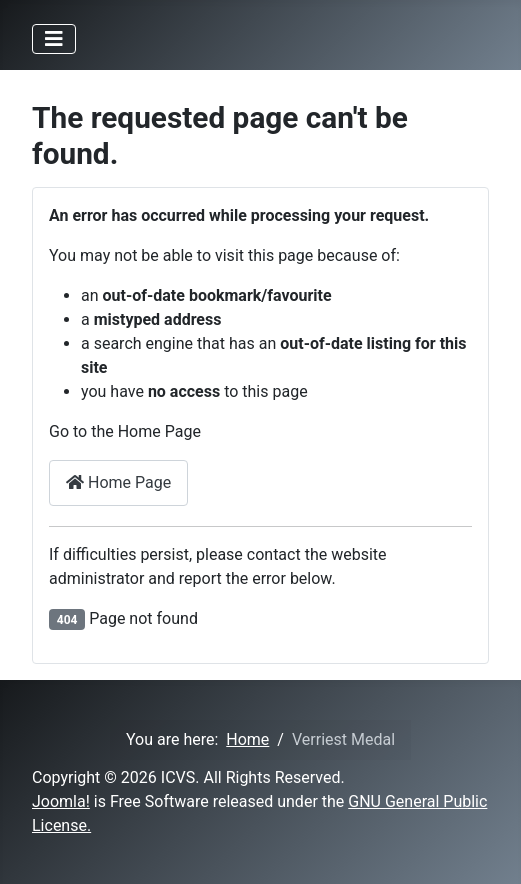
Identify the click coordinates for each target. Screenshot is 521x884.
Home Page (118, 482)
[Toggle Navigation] (54, 39)
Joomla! (61, 801)
